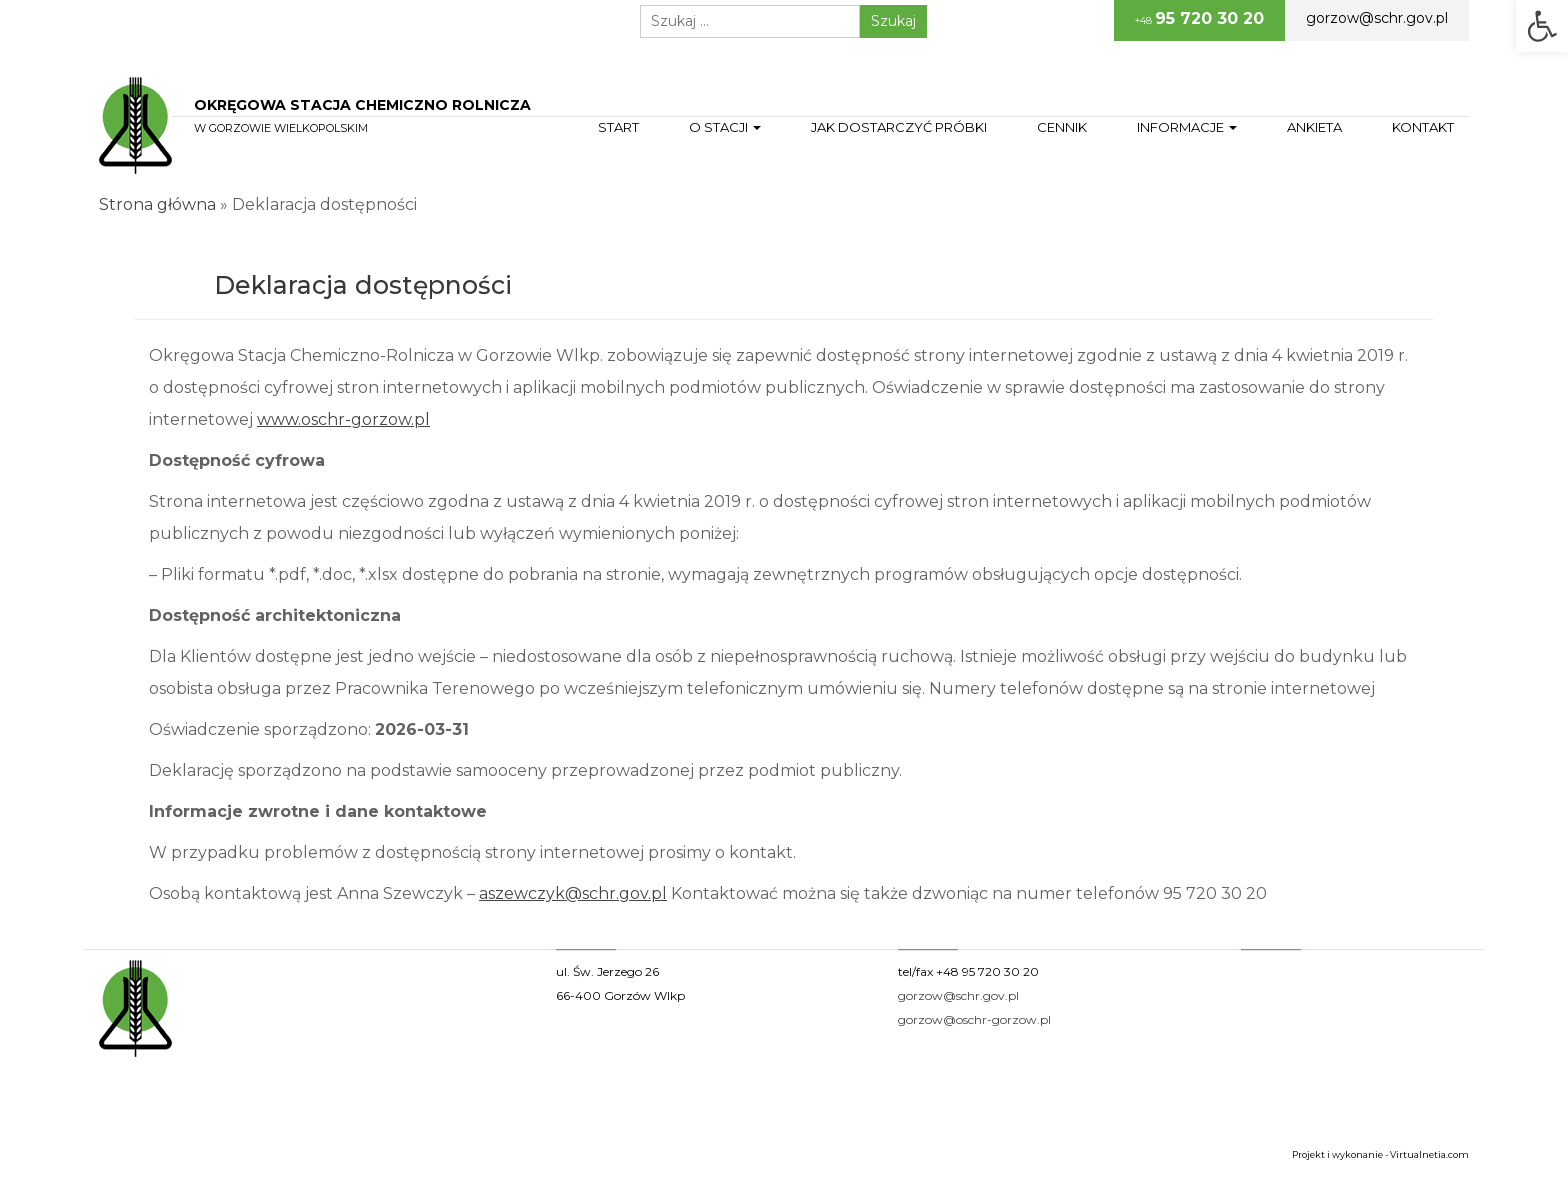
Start (618, 127)
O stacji (725, 127)
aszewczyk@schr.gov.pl (573, 893)
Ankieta (1314, 127)
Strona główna (157, 204)
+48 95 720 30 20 (987, 971)
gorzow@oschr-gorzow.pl (974, 1019)
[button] (1542, 26)
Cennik (1062, 127)
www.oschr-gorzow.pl (343, 419)
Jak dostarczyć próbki (899, 127)
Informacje (1187, 127)
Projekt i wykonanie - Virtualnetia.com (1380, 1154)
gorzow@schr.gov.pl (1377, 18)
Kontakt (1423, 127)
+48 (1199, 18)
